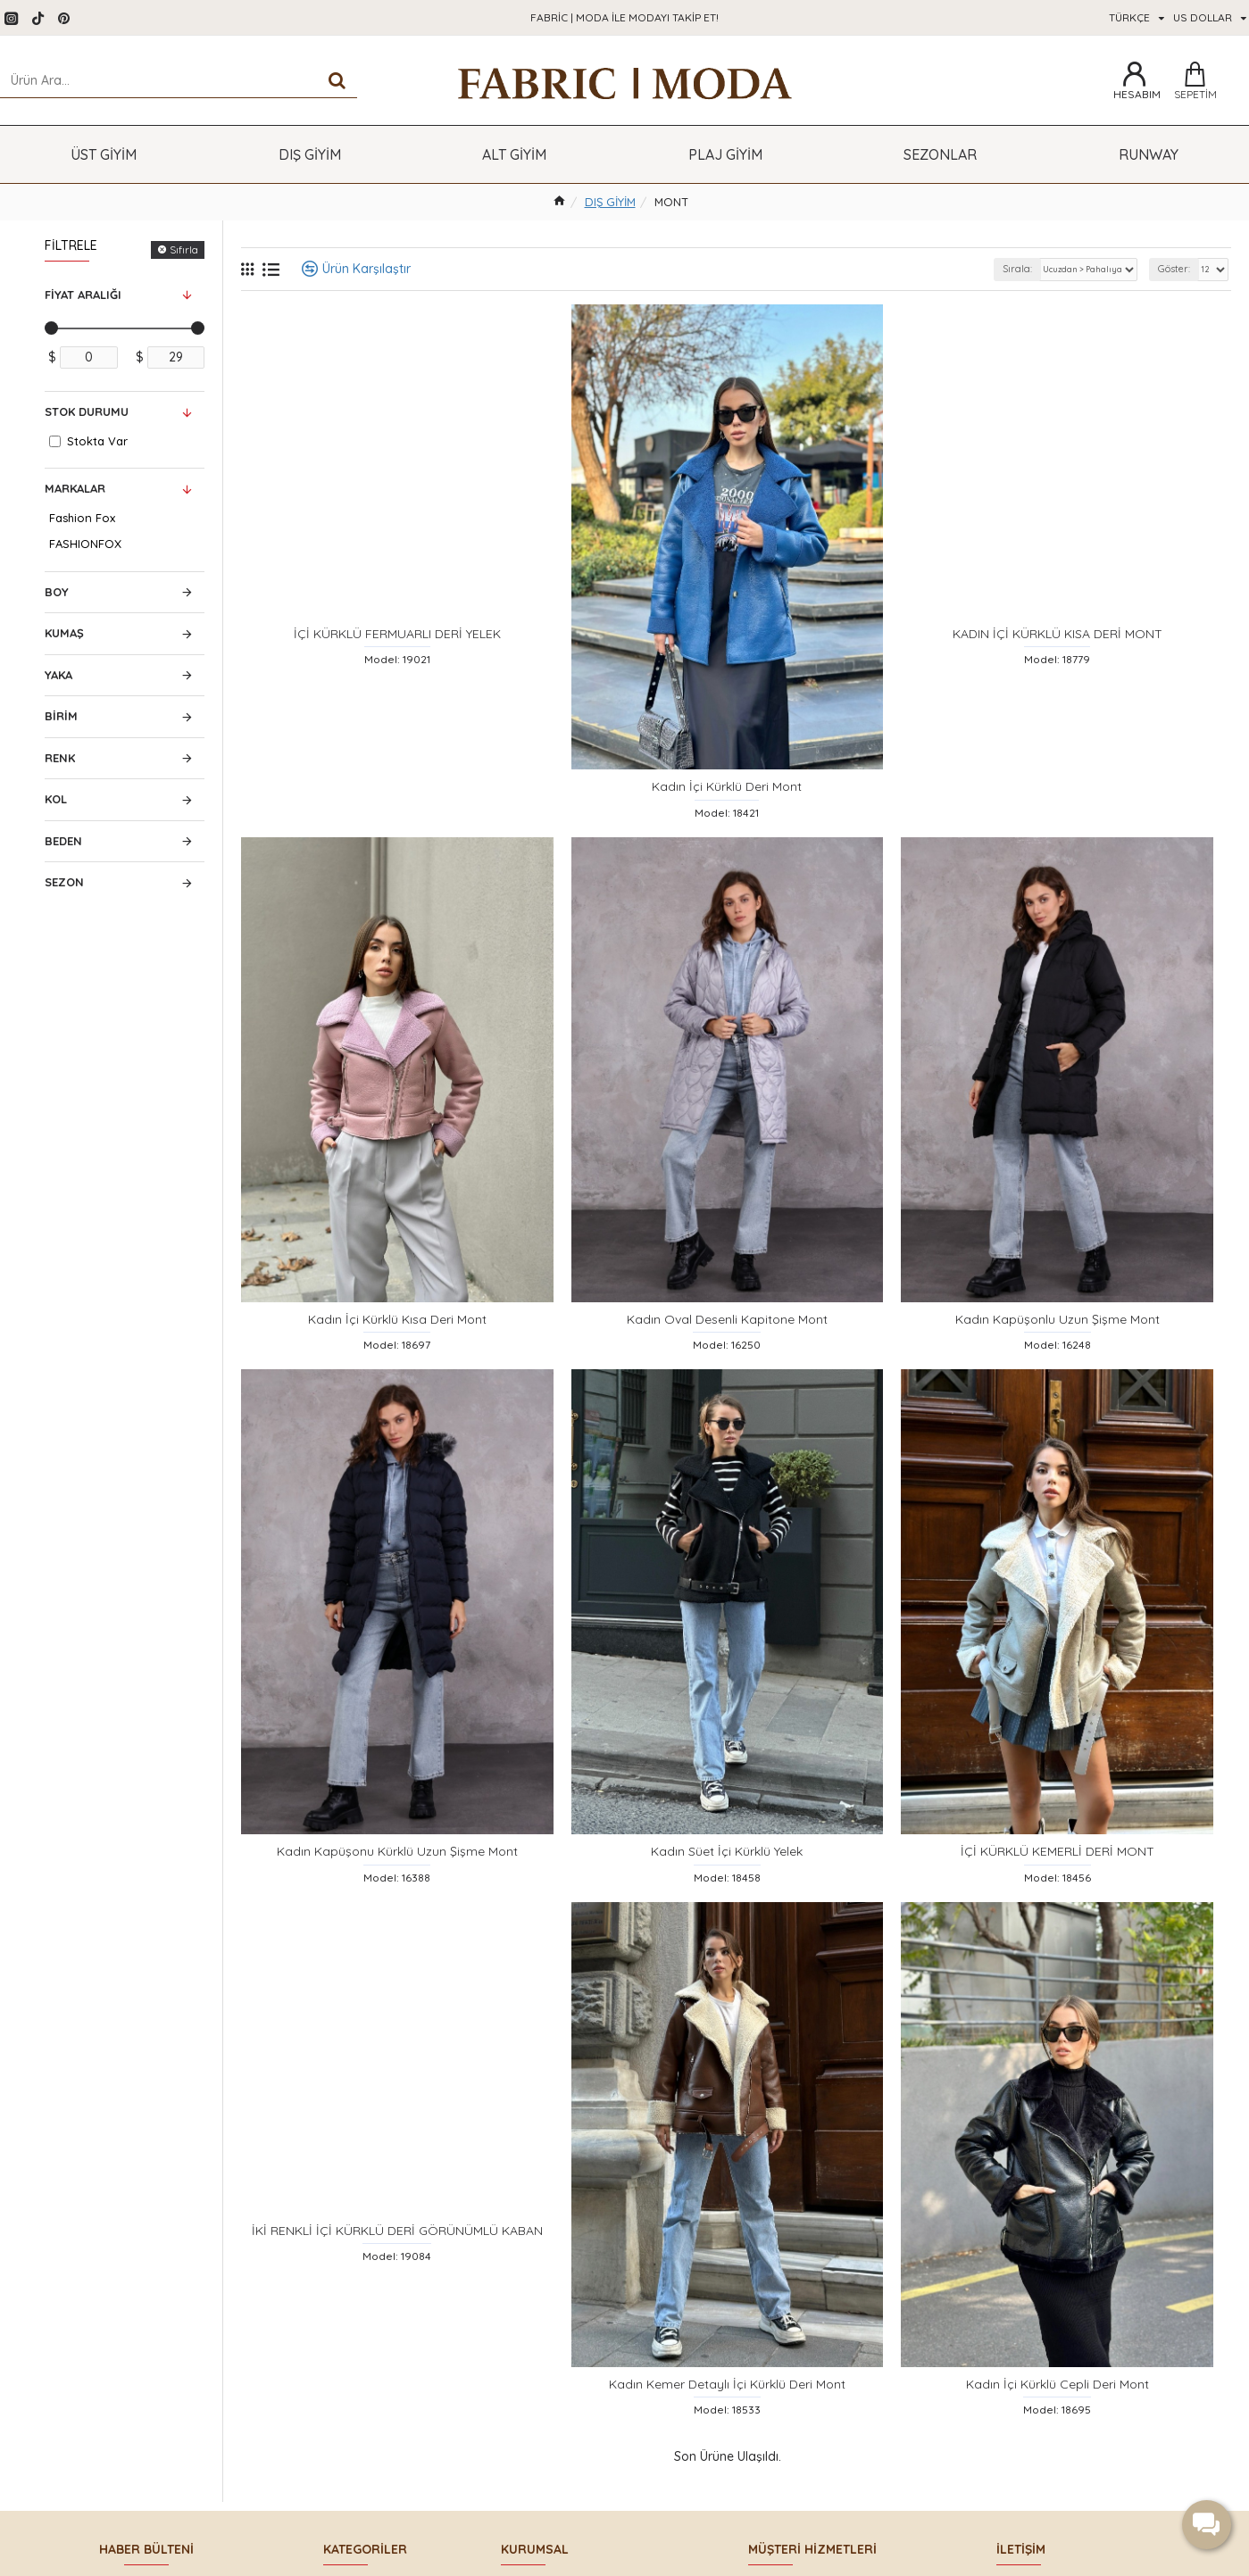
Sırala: (982, 268)
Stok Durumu (87, 411)
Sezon (64, 882)
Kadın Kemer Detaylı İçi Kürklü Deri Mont (727, 2438)
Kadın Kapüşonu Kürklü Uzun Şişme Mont (397, 1891)
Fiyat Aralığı (83, 294)
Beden (63, 841)
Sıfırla (184, 249)
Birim (61, 716)
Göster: (1168, 268)
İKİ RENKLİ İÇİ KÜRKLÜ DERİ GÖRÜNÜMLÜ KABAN (397, 2280)
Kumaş (64, 633)
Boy (57, 592)
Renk (60, 758)
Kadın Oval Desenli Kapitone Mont (727, 1346)
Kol (56, 799)
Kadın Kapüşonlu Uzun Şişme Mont (1057, 1346)
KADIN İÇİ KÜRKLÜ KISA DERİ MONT (1057, 643)
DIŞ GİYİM (610, 202)
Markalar (75, 488)
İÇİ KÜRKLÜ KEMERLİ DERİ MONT (1057, 1891)
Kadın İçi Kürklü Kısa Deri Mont (397, 1346)
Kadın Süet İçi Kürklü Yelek (727, 1891)
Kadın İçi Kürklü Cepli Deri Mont (1057, 2438)
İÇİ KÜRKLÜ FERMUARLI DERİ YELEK (397, 643)
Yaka (58, 675)
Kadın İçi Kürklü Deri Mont (727, 800)
